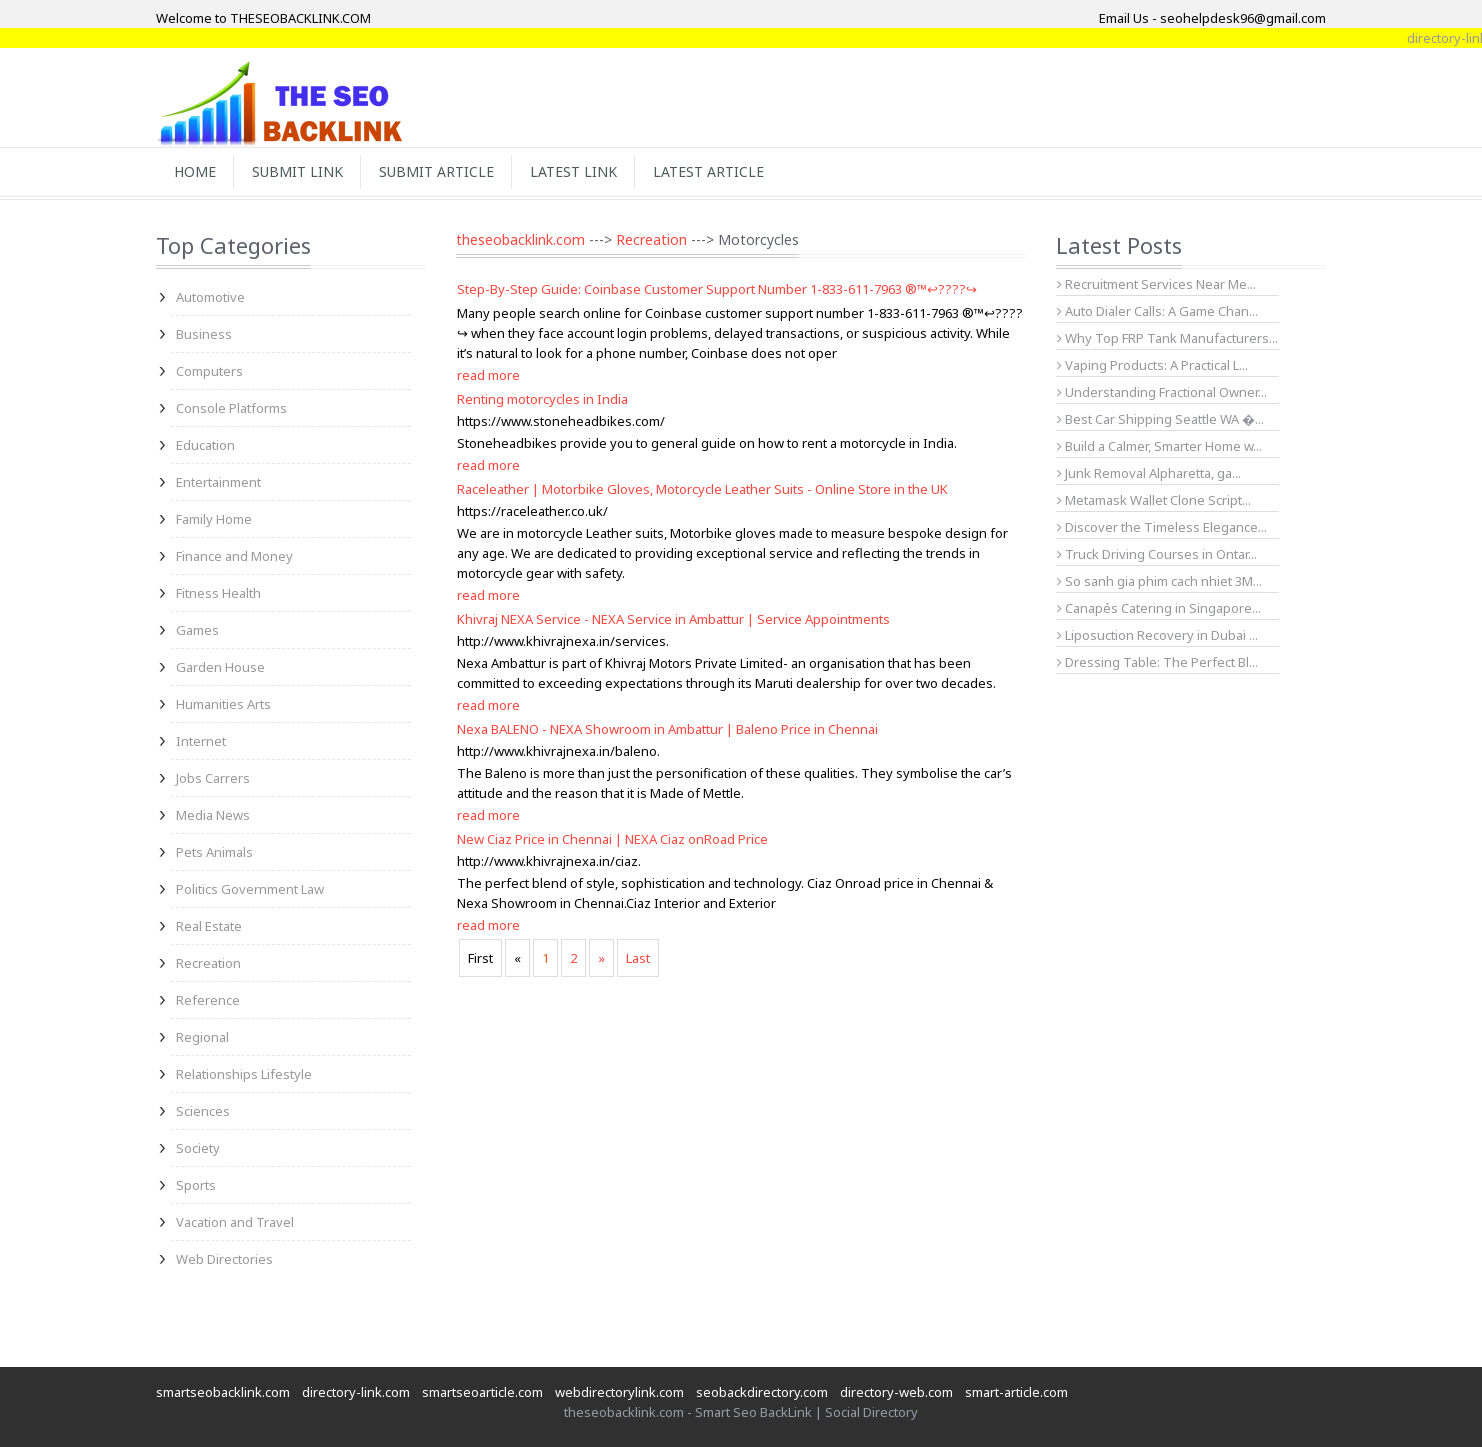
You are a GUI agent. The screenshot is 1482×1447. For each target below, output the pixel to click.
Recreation (208, 963)
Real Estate (209, 926)
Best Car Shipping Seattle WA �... (1160, 419)
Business (204, 334)
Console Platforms (231, 408)
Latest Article (708, 171)
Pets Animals (214, 852)
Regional (202, 1037)
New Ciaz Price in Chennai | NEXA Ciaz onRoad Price (612, 839)
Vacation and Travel (235, 1222)
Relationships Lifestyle (244, 1074)
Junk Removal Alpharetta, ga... (1149, 473)
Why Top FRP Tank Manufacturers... (1167, 338)
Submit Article (436, 171)
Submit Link (297, 171)
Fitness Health (218, 593)
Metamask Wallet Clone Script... (1154, 500)
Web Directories (224, 1259)
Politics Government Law (250, 889)
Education (205, 445)
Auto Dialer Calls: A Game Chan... (1157, 311)
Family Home (214, 519)
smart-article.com (1016, 1392)
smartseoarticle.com (482, 1392)
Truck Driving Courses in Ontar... (1157, 554)
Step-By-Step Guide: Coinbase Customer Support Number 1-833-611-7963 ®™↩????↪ (717, 289)
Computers (209, 371)
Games (197, 630)
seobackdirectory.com (762, 1392)
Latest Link (573, 171)
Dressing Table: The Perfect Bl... (1157, 662)
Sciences (203, 1111)
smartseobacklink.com (223, 1392)
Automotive (210, 297)
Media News (213, 815)
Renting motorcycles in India (542, 399)
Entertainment (218, 482)
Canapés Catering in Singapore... (1159, 608)
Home (195, 171)
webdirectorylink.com (619, 1392)
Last (638, 958)
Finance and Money (234, 556)
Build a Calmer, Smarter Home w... (1159, 446)
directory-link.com (356, 1392)
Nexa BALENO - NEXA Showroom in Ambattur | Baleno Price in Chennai (667, 729)
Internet (201, 741)
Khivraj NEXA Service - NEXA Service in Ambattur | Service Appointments (673, 619)
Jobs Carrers (213, 778)
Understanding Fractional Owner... (1162, 392)
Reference (208, 1000)
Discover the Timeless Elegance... (1162, 527)
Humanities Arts (223, 704)
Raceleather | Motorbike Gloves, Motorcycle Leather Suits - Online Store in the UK (702, 489)
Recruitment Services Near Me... (1156, 284)
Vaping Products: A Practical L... (1152, 365)
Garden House (220, 667)
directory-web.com (896, 1392)
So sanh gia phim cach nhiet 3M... (1159, 581)
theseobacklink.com (520, 239)
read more (488, 375)
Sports (196, 1185)
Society (198, 1148)
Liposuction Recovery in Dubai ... (1157, 635)
